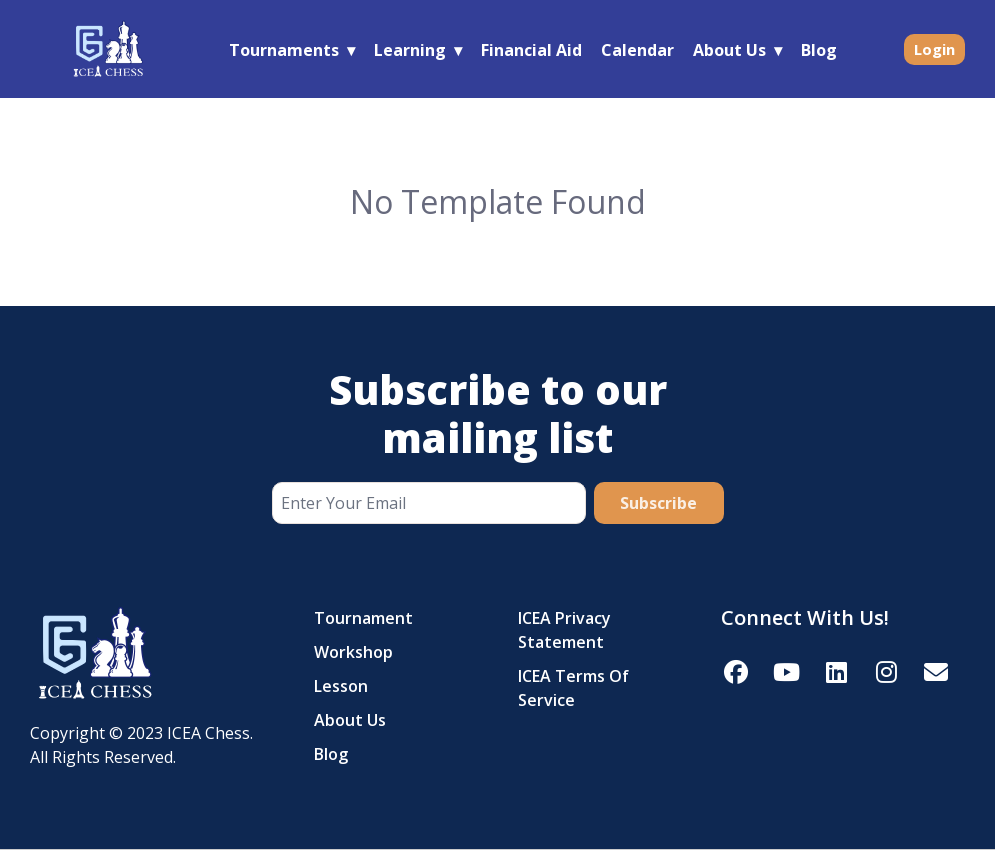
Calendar (637, 50)
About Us (729, 50)
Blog (819, 50)
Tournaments (284, 50)
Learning (410, 50)
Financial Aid (531, 50)
